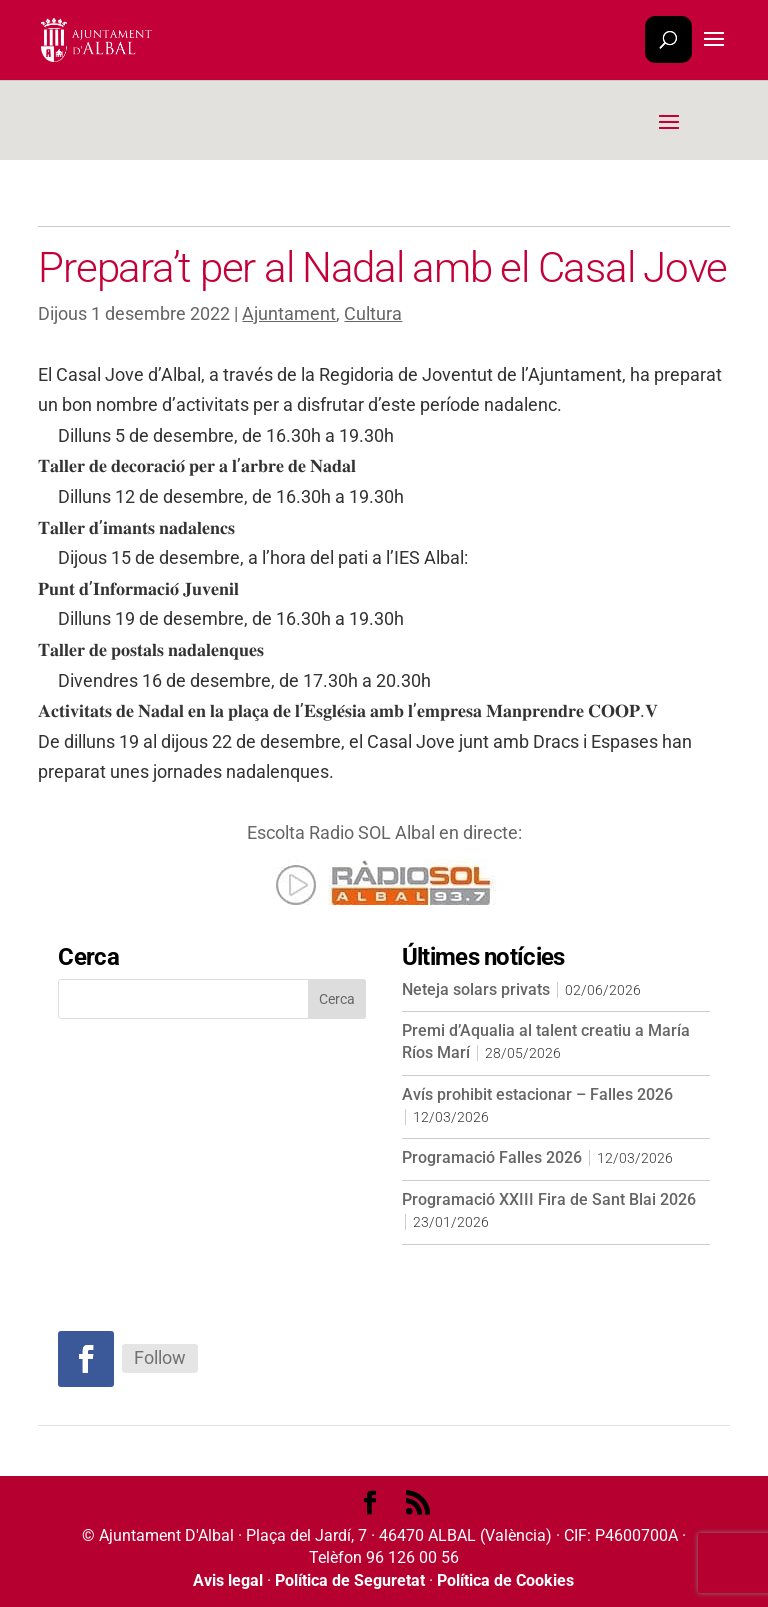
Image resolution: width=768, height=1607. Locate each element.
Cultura (373, 313)
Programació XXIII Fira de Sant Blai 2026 (549, 1199)
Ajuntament (289, 313)
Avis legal (228, 1580)
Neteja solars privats (476, 989)
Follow (160, 1357)
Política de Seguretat (350, 1580)
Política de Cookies (505, 1580)
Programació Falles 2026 (492, 1157)
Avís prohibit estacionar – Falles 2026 (537, 1094)
